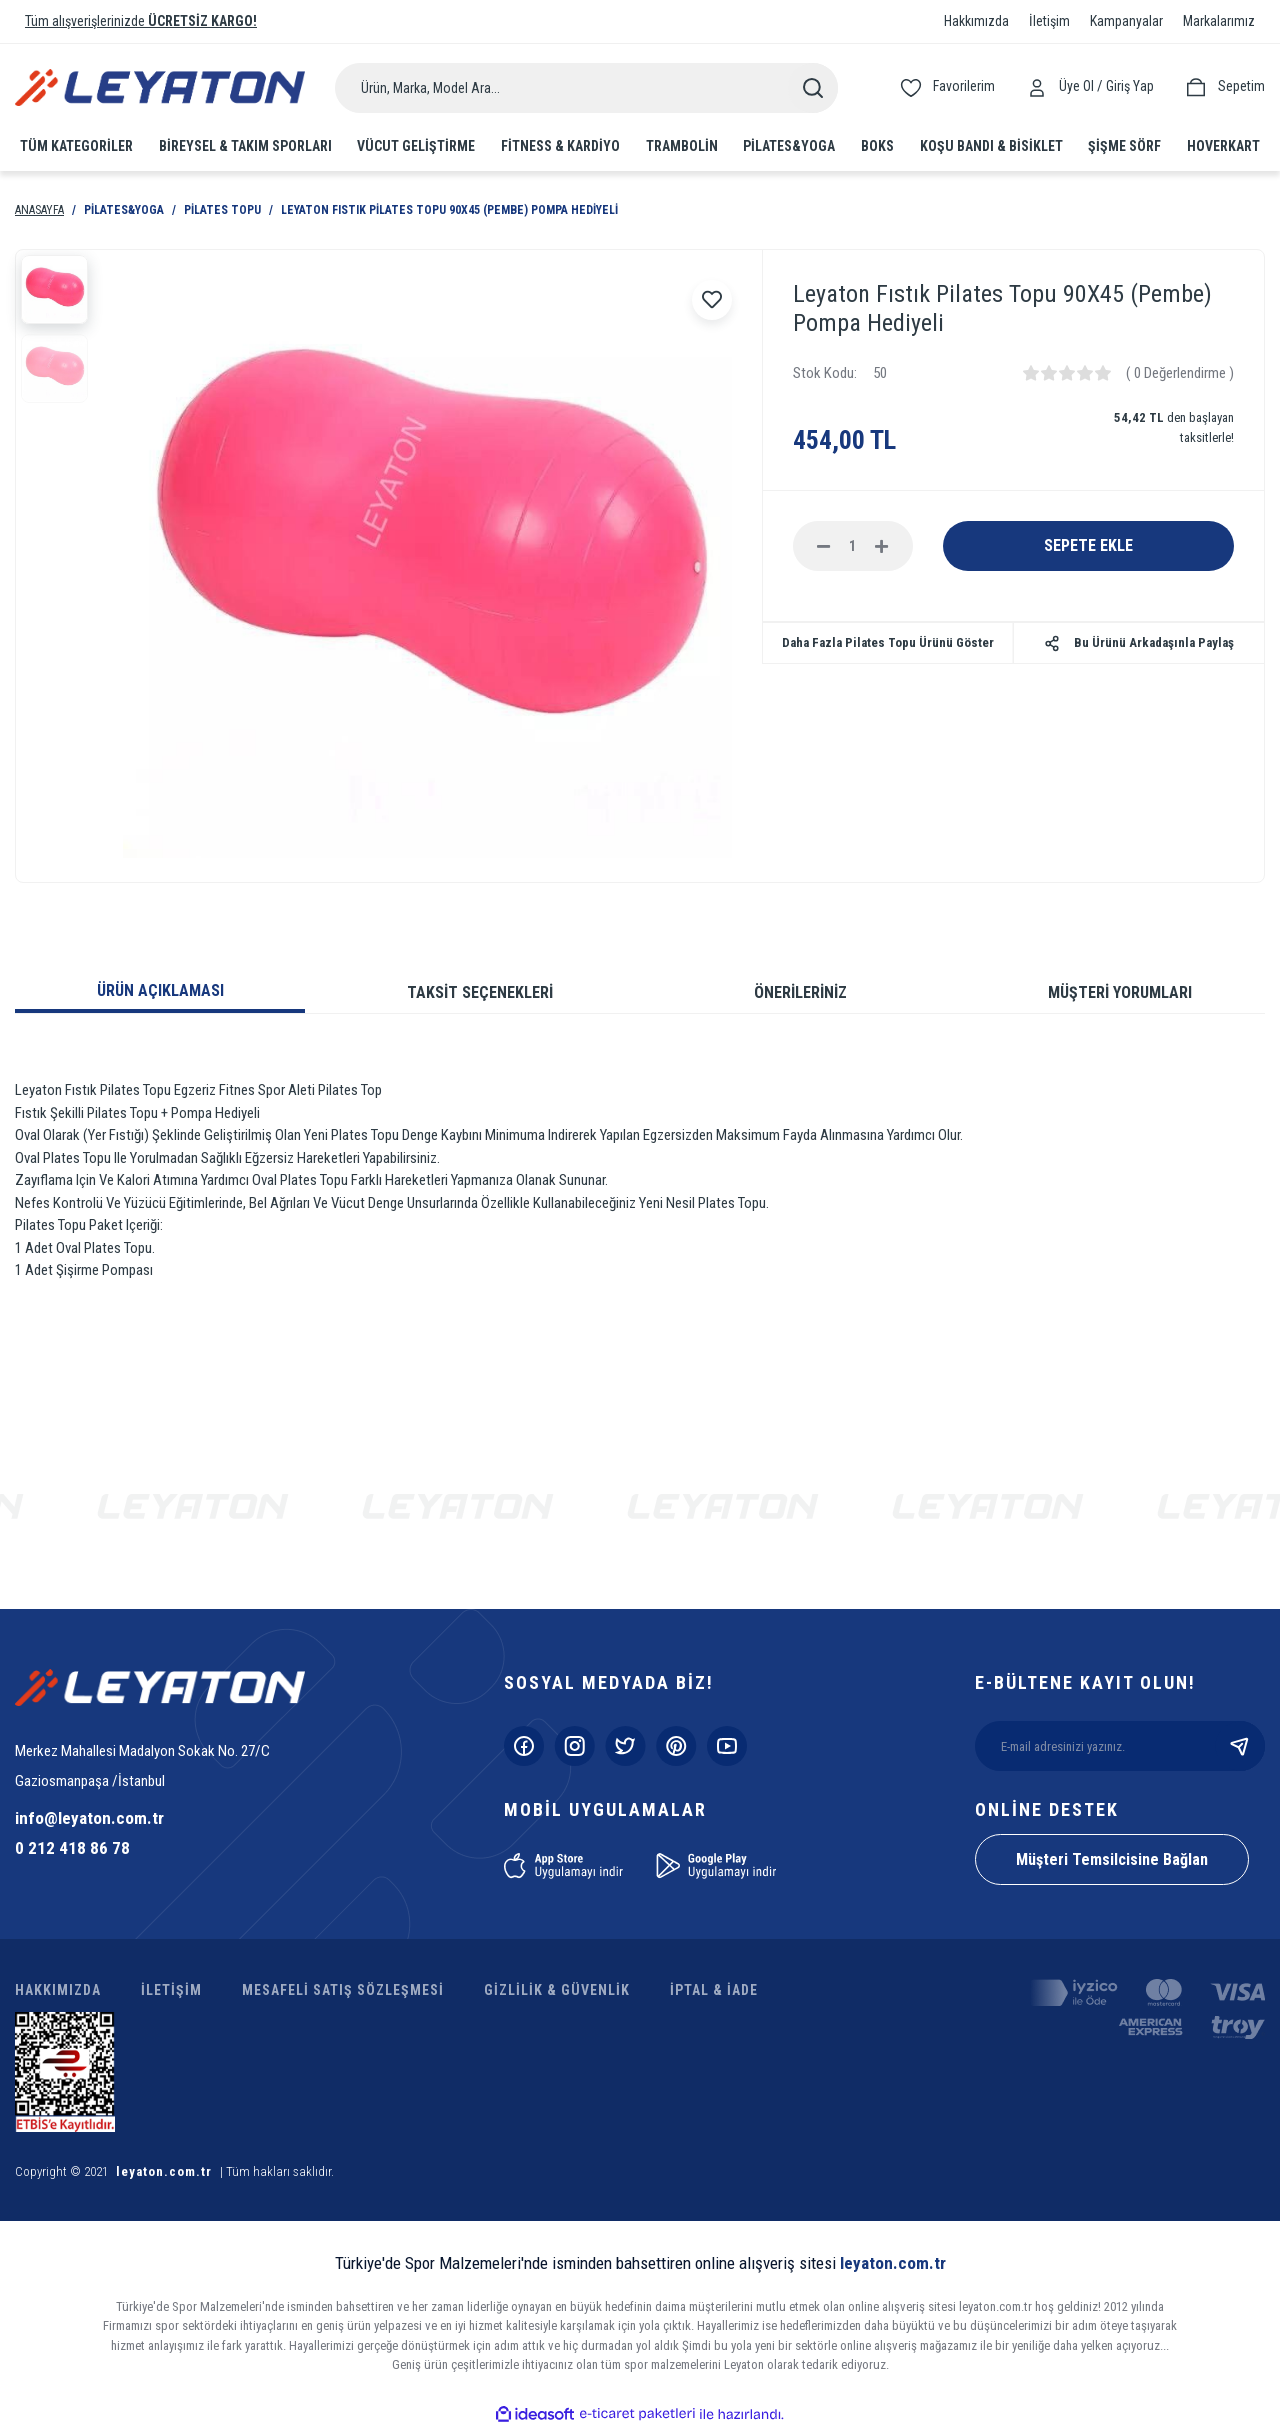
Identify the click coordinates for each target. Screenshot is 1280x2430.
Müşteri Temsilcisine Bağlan (1112, 1859)
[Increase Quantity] (882, 546)
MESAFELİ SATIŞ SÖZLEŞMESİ (343, 1990)
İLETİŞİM (171, 1990)
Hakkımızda (976, 21)
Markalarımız (1219, 21)
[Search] (586, 88)
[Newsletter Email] (1120, 1746)
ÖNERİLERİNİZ (800, 992)
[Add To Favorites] (712, 300)
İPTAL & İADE (714, 1990)
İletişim (1049, 21)
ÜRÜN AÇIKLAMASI (160, 990)
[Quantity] (853, 546)
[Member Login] (1042, 86)
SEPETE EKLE (1088, 545)
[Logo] (160, 87)
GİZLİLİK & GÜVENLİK (557, 1990)
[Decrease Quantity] (824, 546)
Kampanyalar (1126, 21)
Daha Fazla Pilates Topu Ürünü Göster (888, 642)
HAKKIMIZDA (58, 1990)
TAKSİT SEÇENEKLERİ (480, 992)
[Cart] (1224, 86)
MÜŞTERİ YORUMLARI (1120, 992)
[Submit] (1240, 1746)
